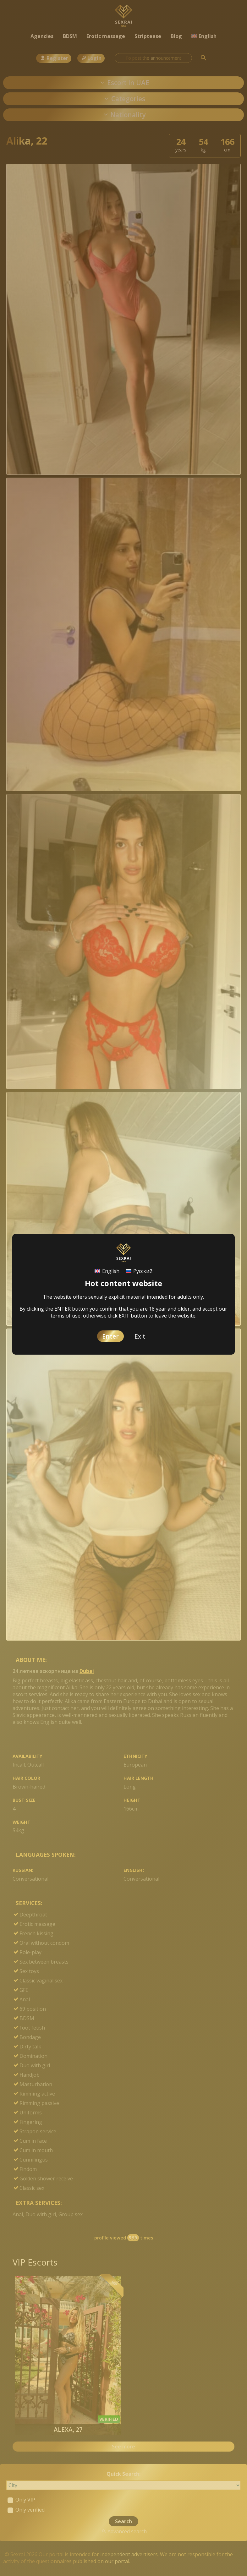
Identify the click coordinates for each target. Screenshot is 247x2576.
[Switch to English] (107, 1270)
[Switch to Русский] (139, 1270)
